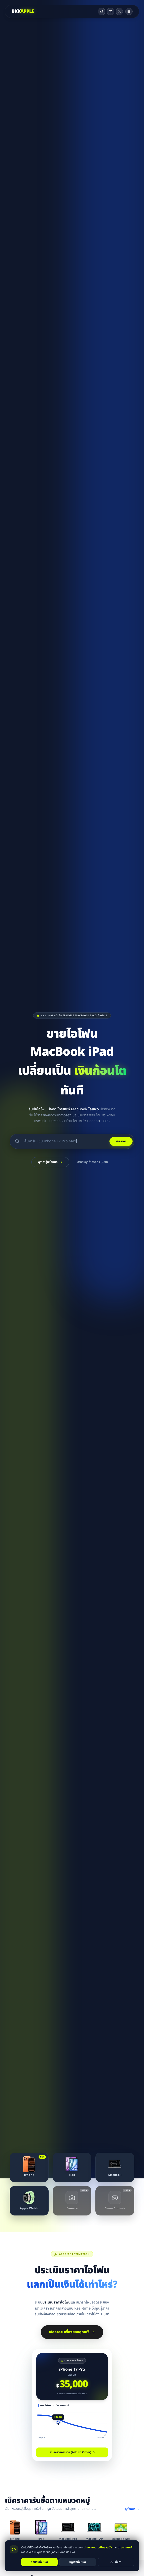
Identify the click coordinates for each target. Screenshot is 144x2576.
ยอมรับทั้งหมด (39, 2562)
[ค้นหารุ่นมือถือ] (72, 1141)
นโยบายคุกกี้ (125, 2547)
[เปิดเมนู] (129, 11)
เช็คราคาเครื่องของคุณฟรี (72, 2332)
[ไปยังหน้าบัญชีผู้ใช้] (119, 11)
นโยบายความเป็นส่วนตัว (98, 2547)
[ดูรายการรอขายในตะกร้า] (110, 11)
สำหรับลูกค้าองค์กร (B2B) (92, 1162)
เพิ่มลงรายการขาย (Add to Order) (72, 2452)
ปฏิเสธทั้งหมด (77, 2562)
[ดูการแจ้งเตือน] (101, 11)
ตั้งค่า (116, 2562)
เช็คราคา (121, 1141)
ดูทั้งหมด (132, 2509)
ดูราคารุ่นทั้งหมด (50, 1162)
